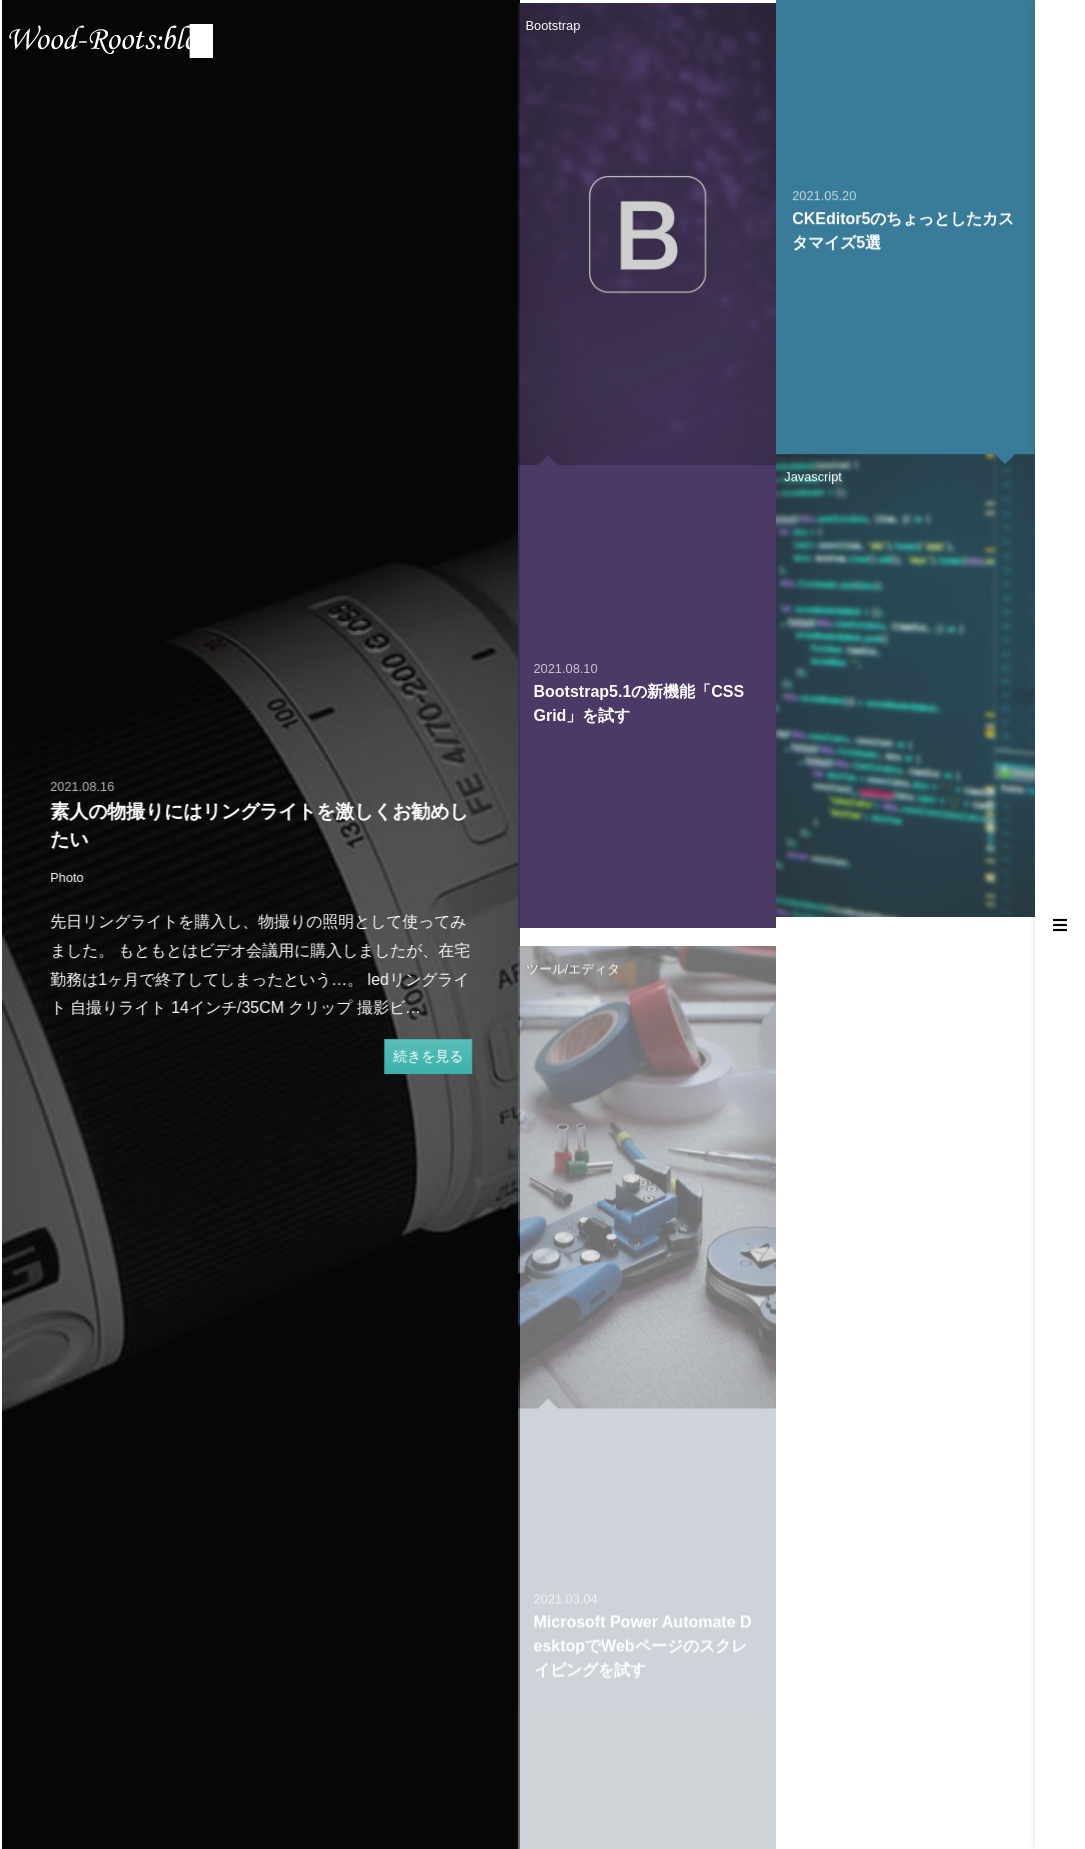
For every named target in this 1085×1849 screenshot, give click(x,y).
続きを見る (436, 1056)
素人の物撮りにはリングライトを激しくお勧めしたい (268, 826)
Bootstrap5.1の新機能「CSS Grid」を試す (639, 721)
